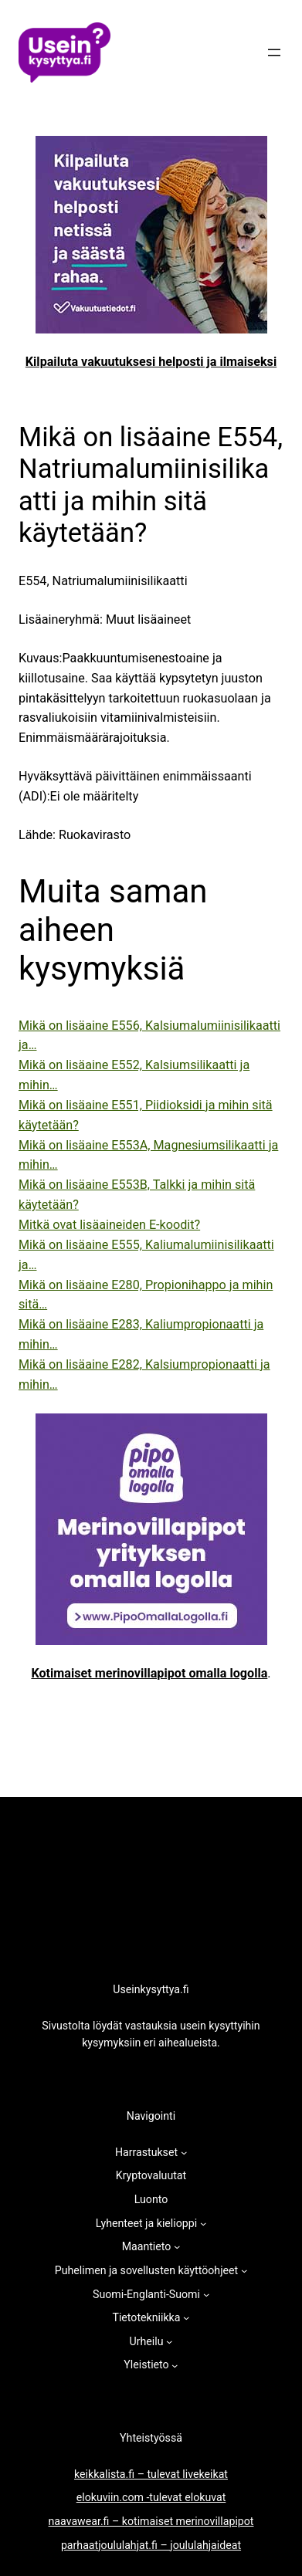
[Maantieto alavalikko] (177, 2246)
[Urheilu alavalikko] (169, 2341)
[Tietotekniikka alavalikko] (186, 2317)
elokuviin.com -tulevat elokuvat (151, 2497)
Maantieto (146, 2246)
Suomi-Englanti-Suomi (146, 2294)
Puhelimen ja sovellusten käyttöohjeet (146, 2270)
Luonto (151, 2199)
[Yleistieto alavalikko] (174, 2365)
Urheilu (147, 2341)
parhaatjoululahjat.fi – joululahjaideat (151, 2545)
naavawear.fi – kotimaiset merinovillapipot (151, 2521)
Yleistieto (146, 2364)
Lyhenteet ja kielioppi (146, 2223)
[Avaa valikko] (274, 52)
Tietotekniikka (146, 2317)
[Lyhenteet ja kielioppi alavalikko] (203, 2223)
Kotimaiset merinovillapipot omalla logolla (149, 1673)
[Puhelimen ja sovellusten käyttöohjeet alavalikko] (244, 2270)
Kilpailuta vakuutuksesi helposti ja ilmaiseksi (151, 361)
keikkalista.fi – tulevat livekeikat (151, 2474)
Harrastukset (146, 2152)
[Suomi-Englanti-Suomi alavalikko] (206, 2294)
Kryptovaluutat (151, 2175)
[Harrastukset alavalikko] (184, 2152)
